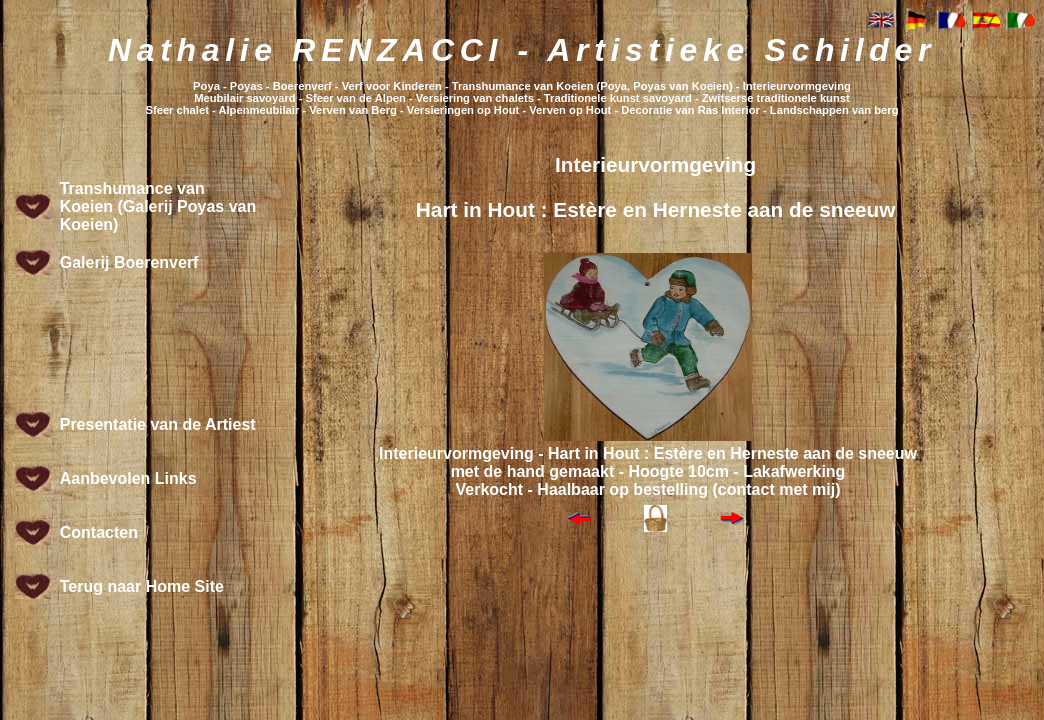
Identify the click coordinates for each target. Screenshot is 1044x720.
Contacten (99, 532)
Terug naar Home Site (142, 586)
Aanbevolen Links (128, 478)
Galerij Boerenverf (129, 262)
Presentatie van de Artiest (158, 424)
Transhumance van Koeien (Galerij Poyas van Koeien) (158, 206)
